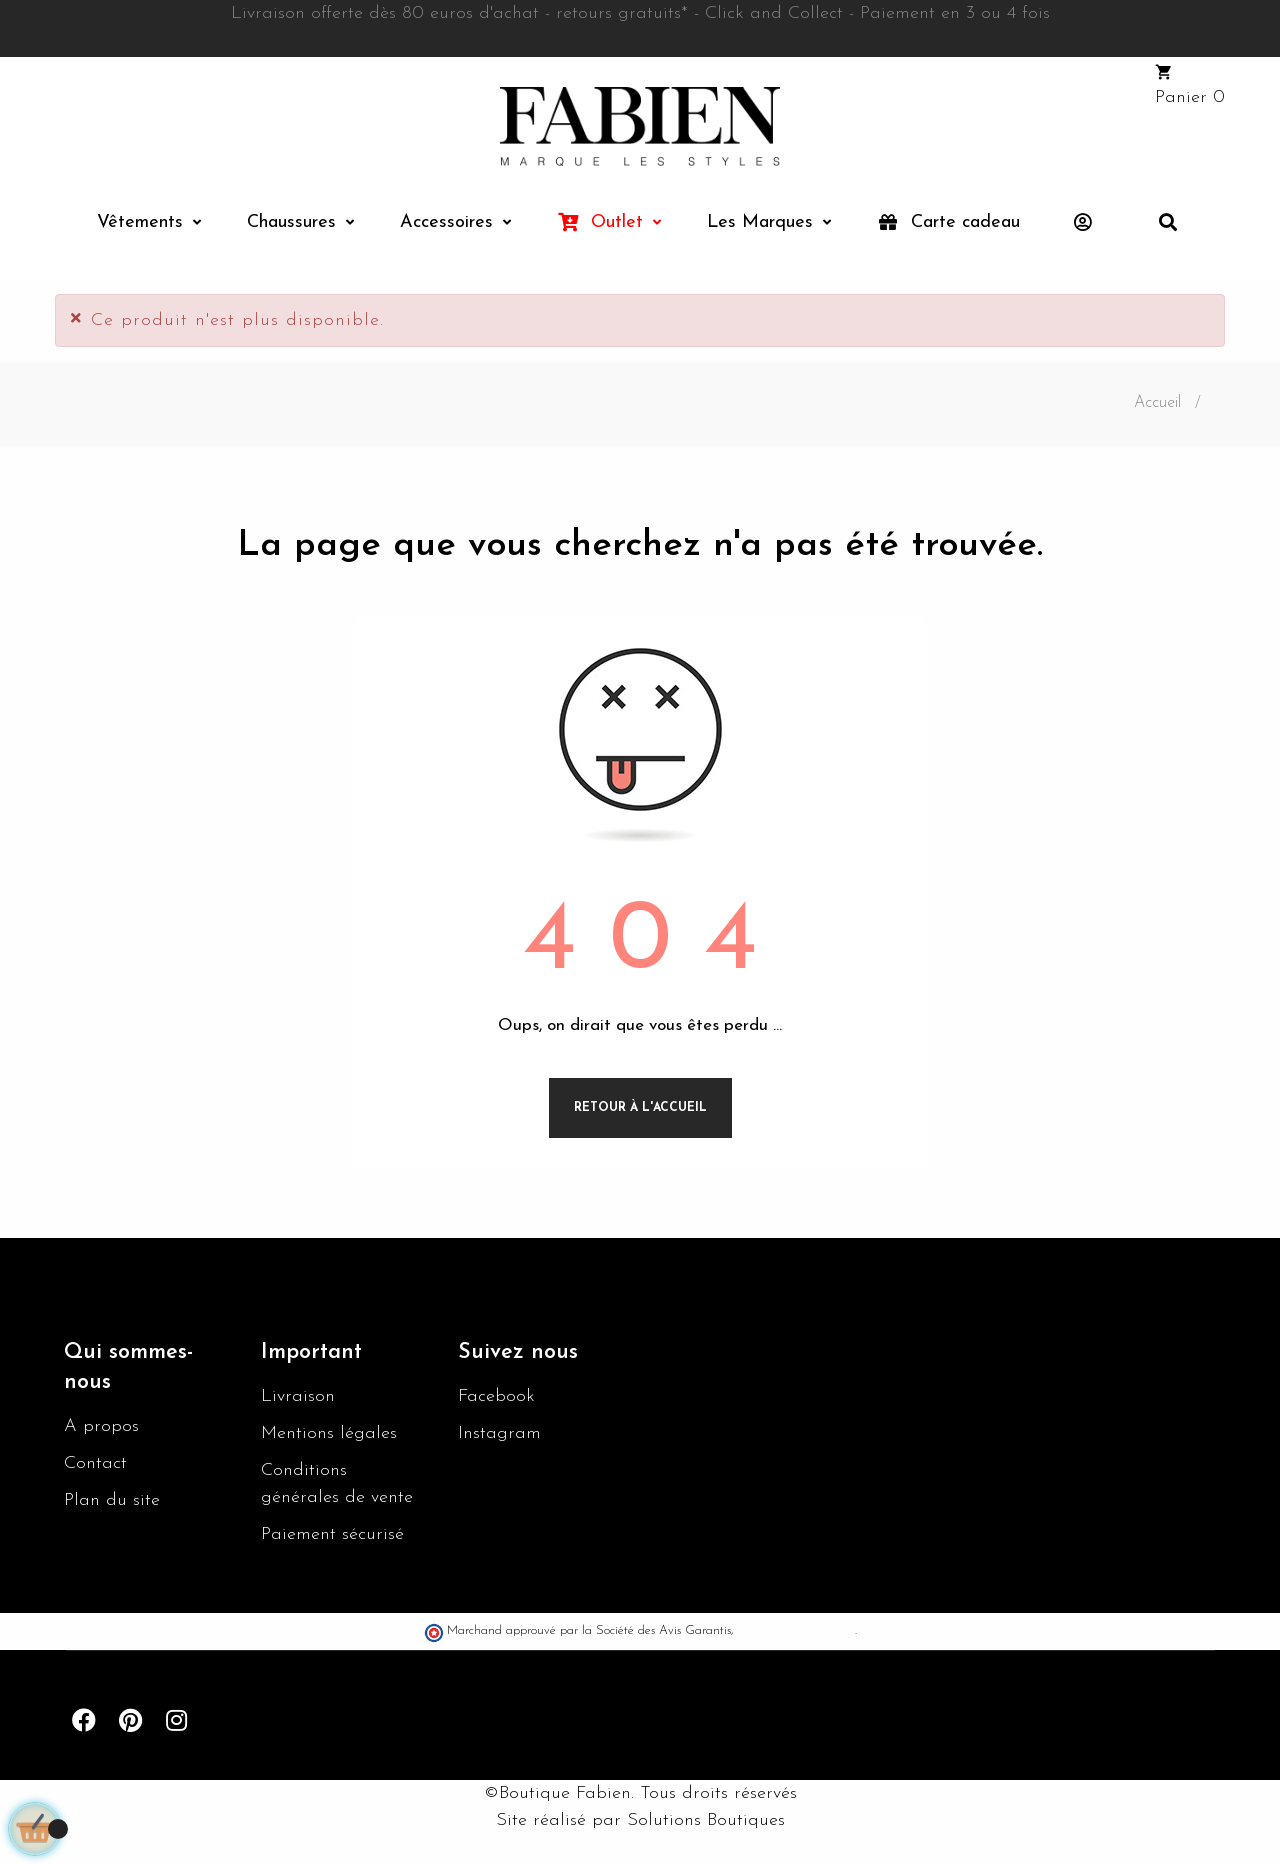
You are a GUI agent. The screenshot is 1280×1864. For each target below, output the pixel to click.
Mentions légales (329, 1433)
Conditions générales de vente (337, 1484)
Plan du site (112, 1500)
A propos (101, 1426)
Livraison (298, 1396)
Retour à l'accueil (640, 1108)
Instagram (499, 1433)
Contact (95, 1463)
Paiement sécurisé (332, 1534)
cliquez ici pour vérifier (796, 1631)
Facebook (496, 1396)
